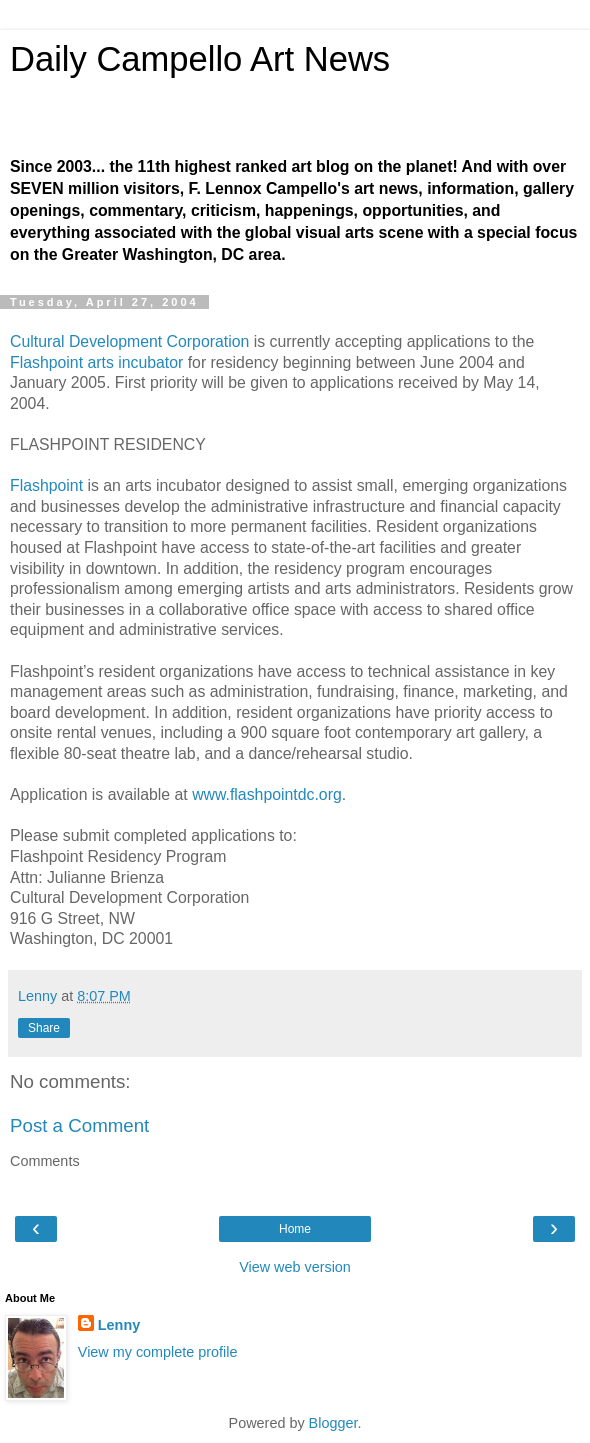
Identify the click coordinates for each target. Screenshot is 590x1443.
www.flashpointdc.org (267, 794)
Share (44, 1028)
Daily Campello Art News (200, 59)
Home (295, 1229)
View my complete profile (158, 1352)
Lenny (119, 1325)
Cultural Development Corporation (129, 341)
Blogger (333, 1423)
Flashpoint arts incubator (96, 362)
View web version (295, 1267)
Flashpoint (46, 485)
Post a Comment (79, 1125)
